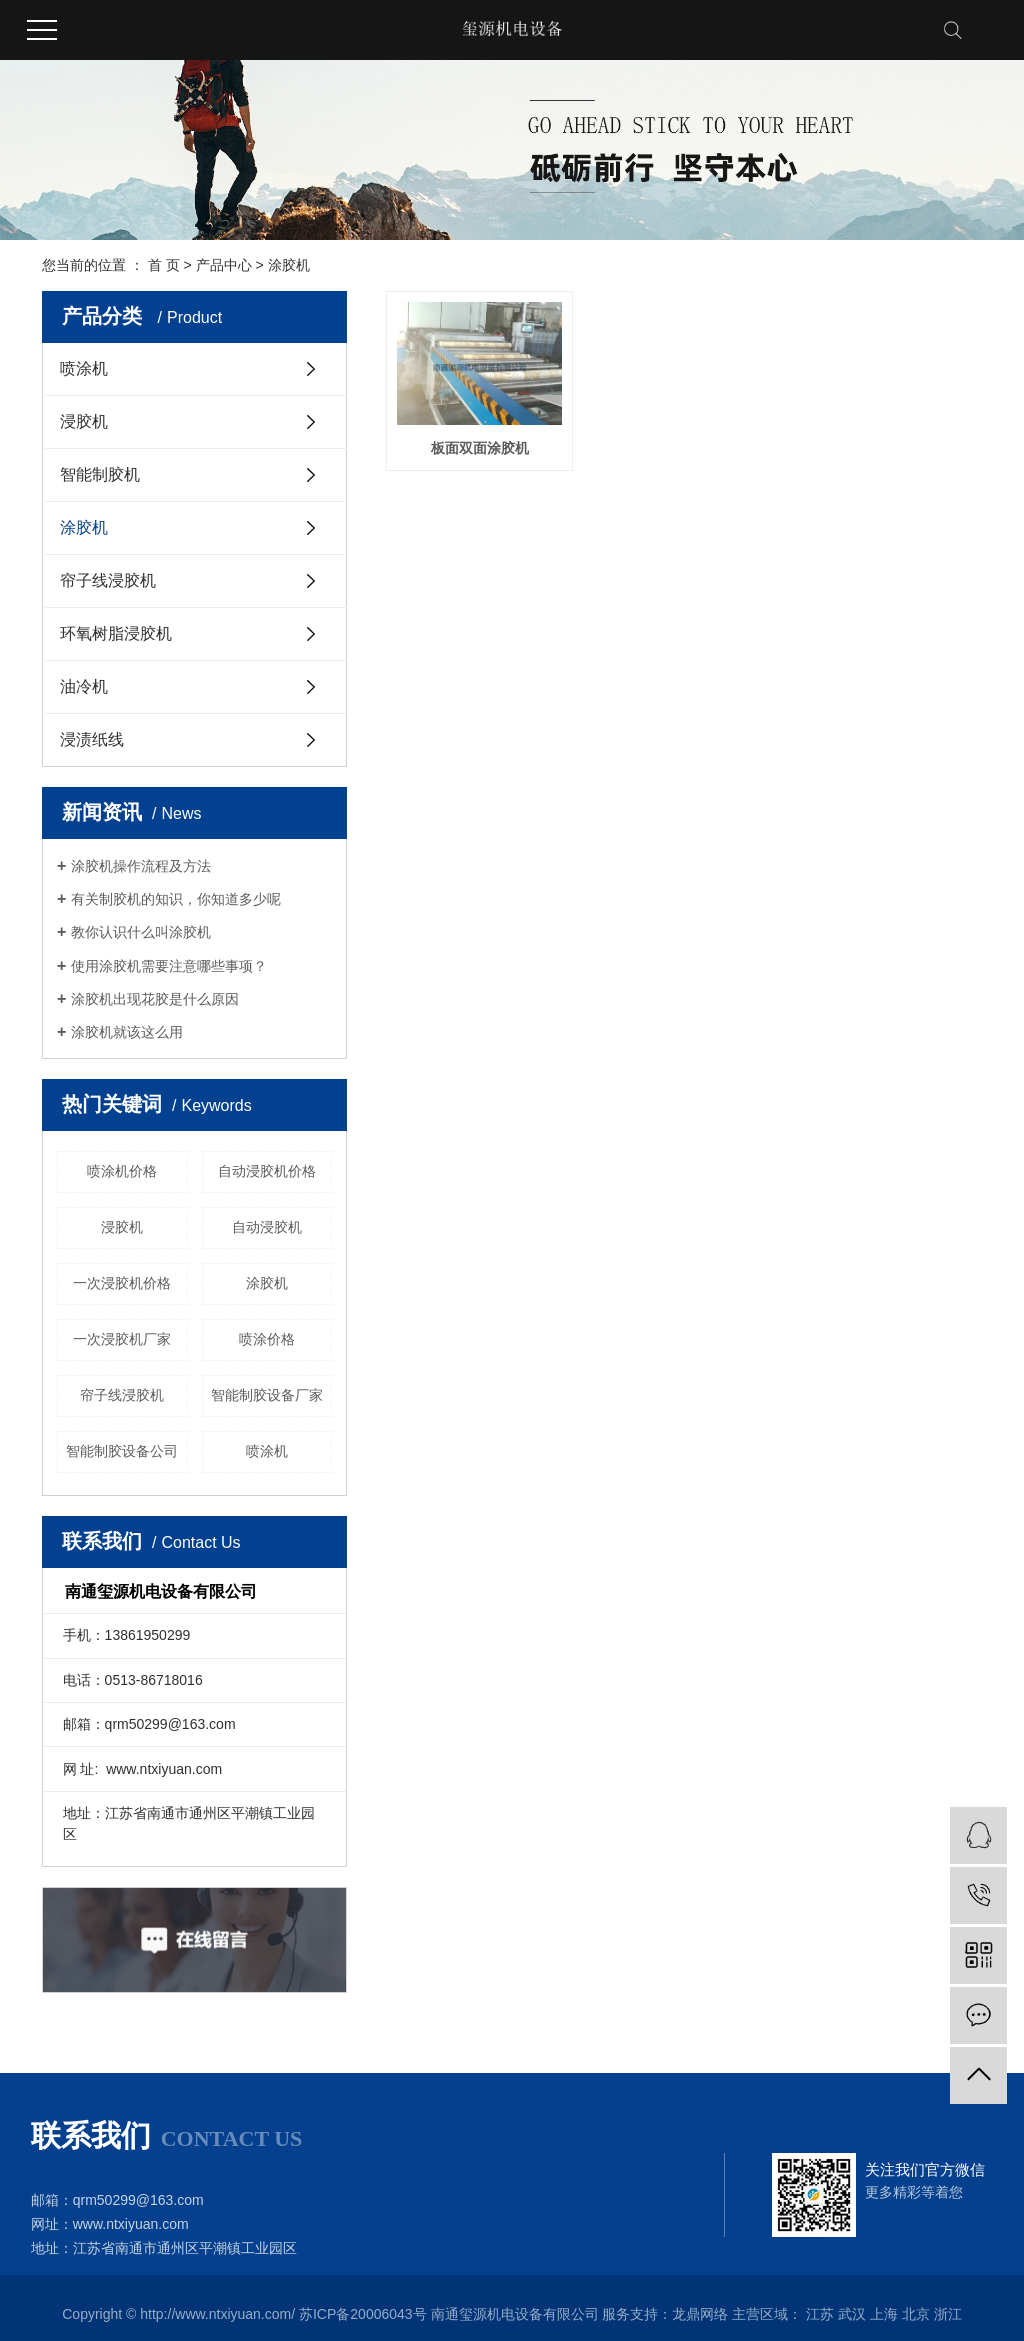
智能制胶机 (100, 474)
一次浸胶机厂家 (122, 1339)
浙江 (948, 2314)
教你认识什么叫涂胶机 (141, 932)
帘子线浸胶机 (108, 580)
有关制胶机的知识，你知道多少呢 (176, 899)
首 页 (164, 265)
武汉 (852, 2314)
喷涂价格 (267, 1339)
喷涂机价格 (122, 1171)
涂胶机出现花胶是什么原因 (155, 999)
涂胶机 (289, 265)
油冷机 (84, 686)
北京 (916, 2314)
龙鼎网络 (700, 2314)
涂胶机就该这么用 (127, 1032)
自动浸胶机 (267, 1227)
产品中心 (224, 265)
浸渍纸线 (92, 739)
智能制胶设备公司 (122, 1451)
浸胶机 (84, 421)
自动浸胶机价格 (267, 1171)
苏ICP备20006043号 (363, 2314)
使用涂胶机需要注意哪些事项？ (169, 966)
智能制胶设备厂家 (267, 1395)
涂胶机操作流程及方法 (141, 866)
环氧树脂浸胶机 (116, 633)
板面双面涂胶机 (480, 448)
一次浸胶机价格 (122, 1283)
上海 (884, 2314)
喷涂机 (84, 368)
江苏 (820, 2314)
